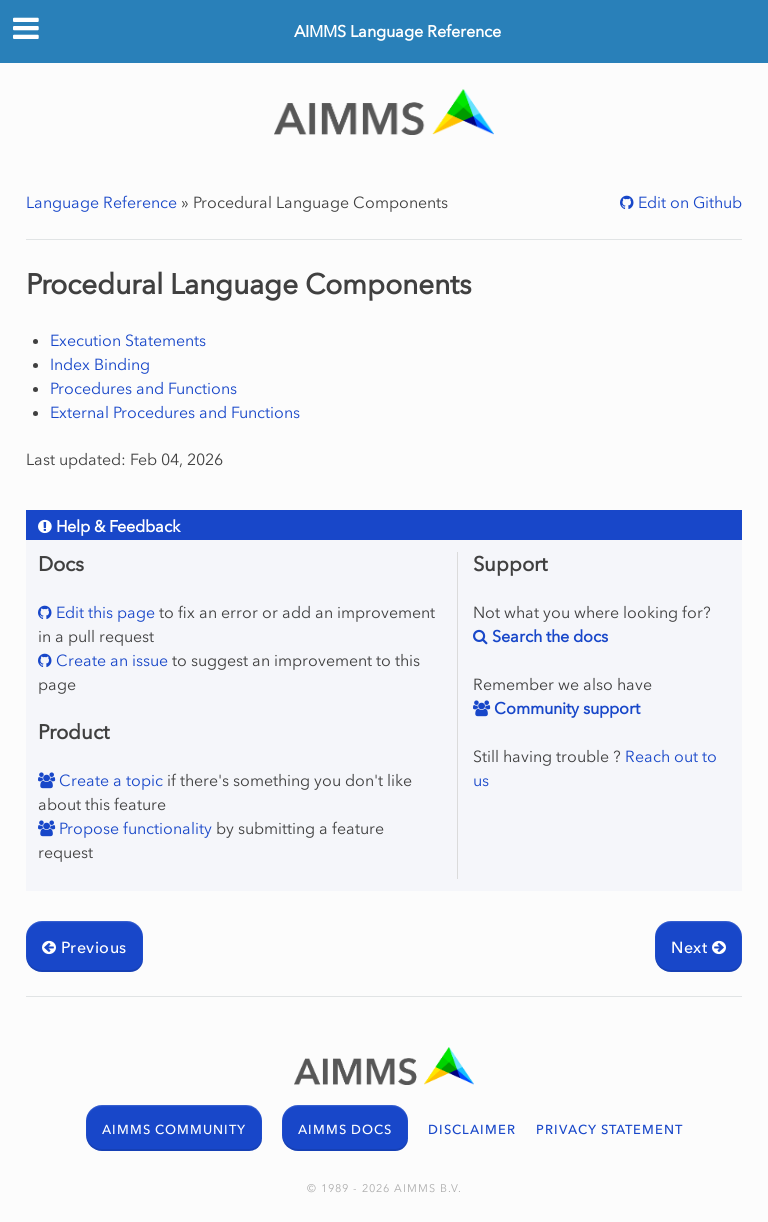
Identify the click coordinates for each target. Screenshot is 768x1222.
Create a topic (109, 780)
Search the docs (548, 636)
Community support (565, 708)
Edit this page (103, 612)
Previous (84, 947)
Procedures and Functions (143, 388)
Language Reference (101, 202)
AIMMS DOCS (345, 1129)
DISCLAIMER (472, 1129)
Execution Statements (128, 340)
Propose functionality (133, 828)
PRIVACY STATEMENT (609, 1129)
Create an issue (110, 660)
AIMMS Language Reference (397, 31)
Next (698, 947)
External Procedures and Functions (175, 412)
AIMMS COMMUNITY (174, 1129)
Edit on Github (688, 202)
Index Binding (100, 364)
